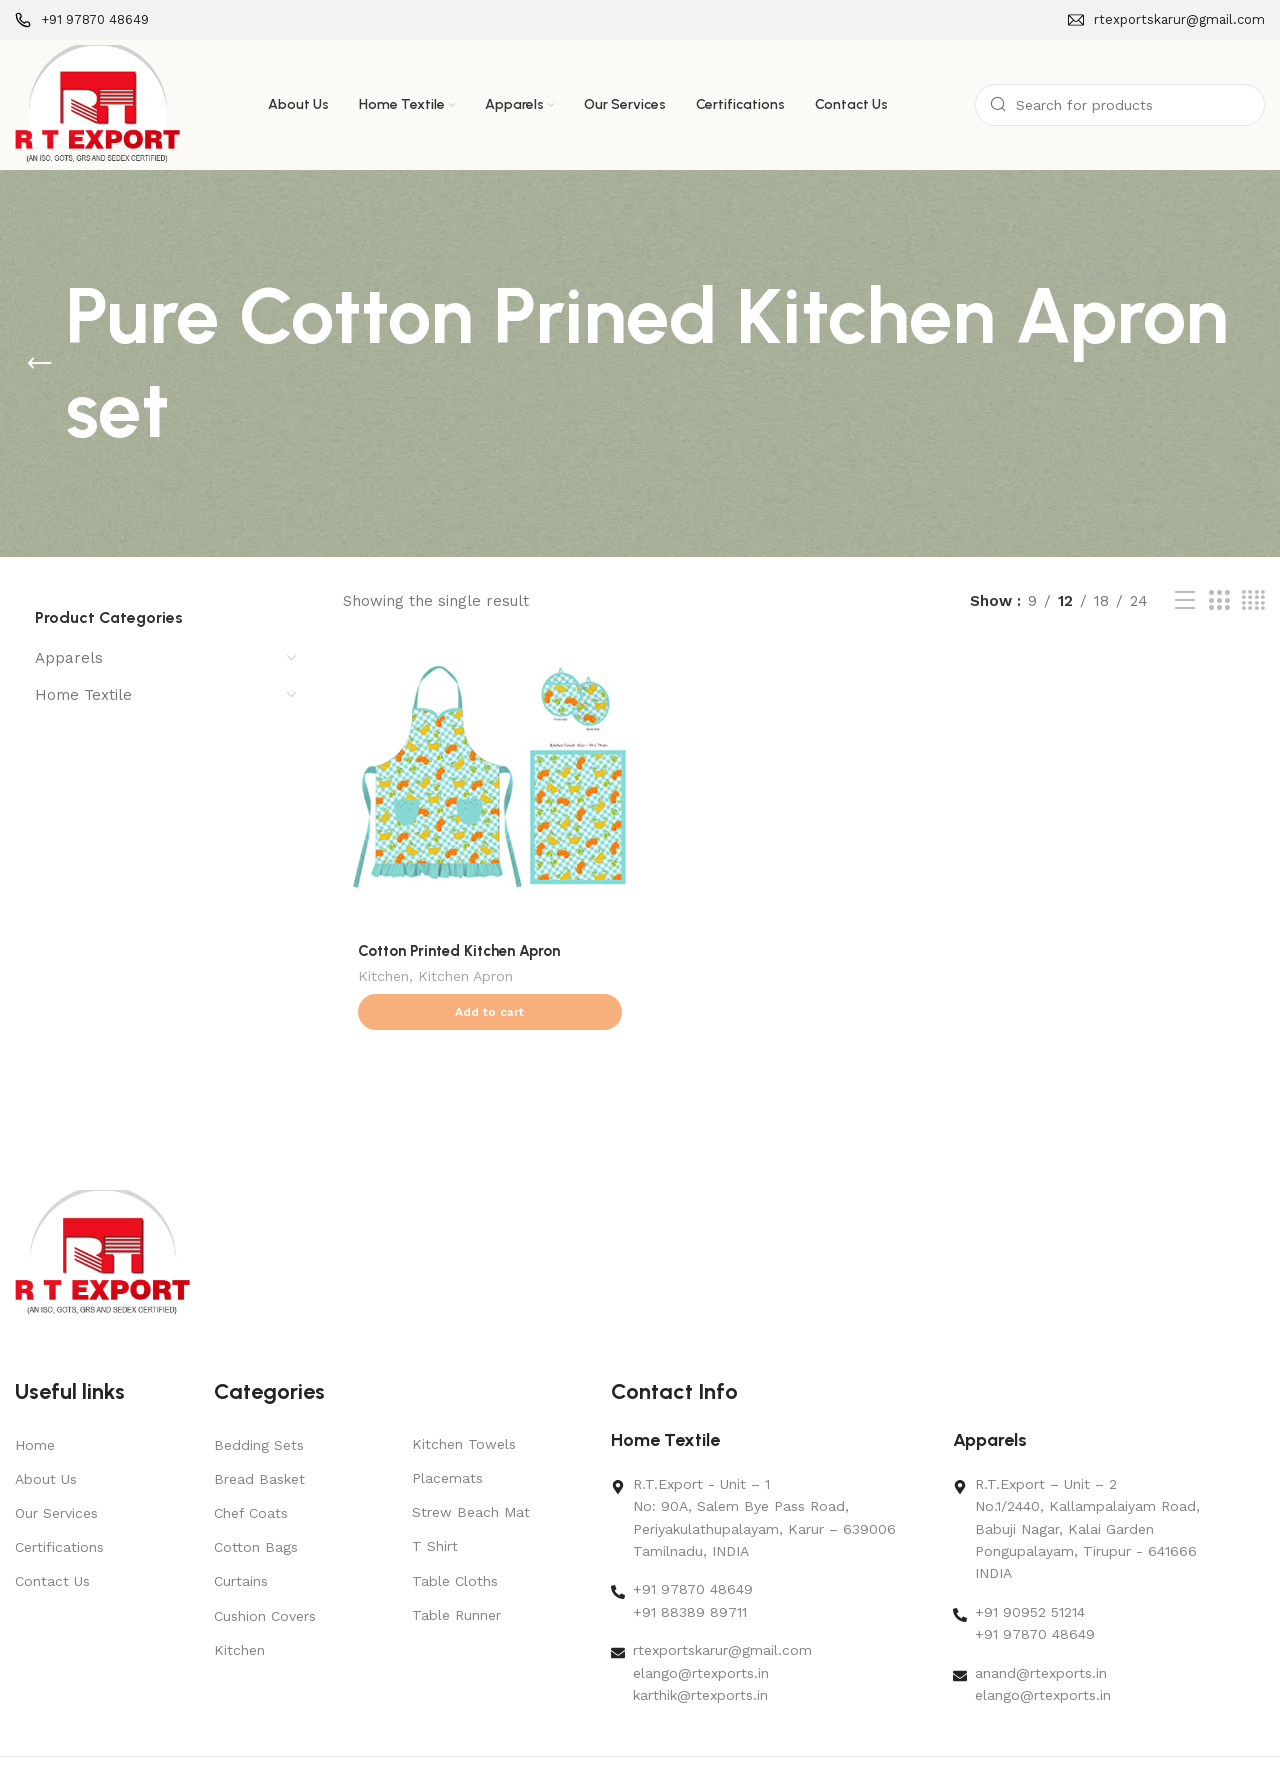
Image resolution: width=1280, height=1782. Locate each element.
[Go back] (40, 364)
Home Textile (83, 695)
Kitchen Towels (464, 1405)
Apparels (69, 658)
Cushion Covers (265, 1577)
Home (35, 1406)
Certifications (59, 1508)
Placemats (447, 1439)
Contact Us (52, 1542)
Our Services (56, 1474)
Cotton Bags (256, 1508)
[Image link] (102, 1213)
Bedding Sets (259, 1406)
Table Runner (456, 1576)
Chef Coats (251, 1474)
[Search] (1120, 105)
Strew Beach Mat (471, 1473)
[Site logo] (97, 104)
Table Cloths (455, 1542)
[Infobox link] (82, 20)
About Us (46, 1440)
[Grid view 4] (1253, 601)
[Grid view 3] (1219, 601)
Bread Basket (259, 1440)
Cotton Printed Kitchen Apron (459, 951)
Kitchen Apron (465, 978)
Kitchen (383, 978)
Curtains (241, 1542)
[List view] (1185, 601)
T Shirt (435, 1507)
